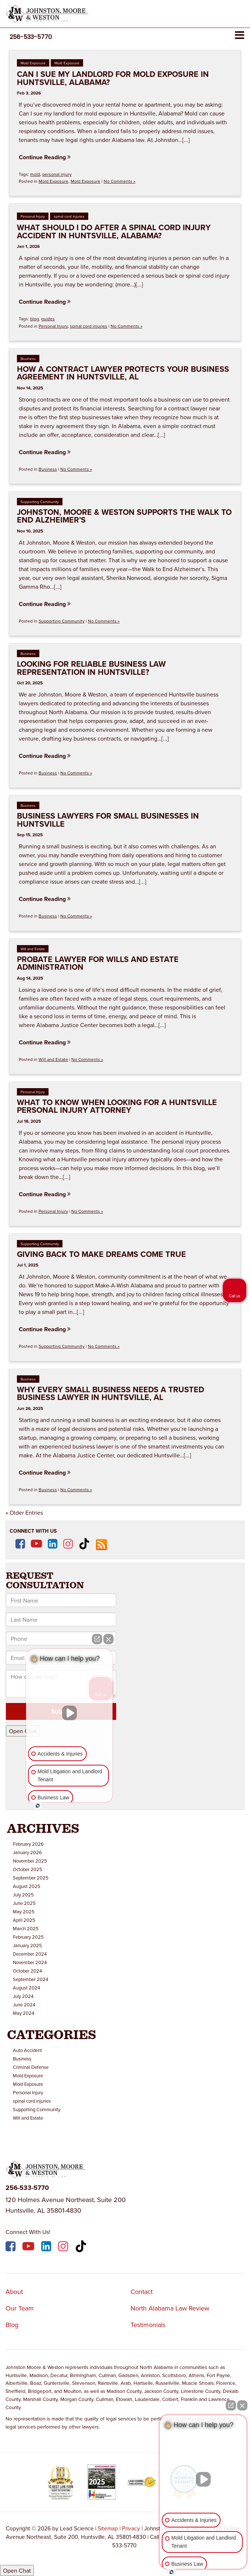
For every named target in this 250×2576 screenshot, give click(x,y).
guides (48, 319)
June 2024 (24, 2004)
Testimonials (148, 2324)
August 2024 (26, 1987)
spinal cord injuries (69, 216)
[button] (30, 37)
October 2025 (27, 1869)
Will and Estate (33, 948)
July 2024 (23, 1996)
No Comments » (119, 181)
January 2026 (27, 1852)
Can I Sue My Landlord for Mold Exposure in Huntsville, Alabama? (113, 78)
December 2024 (30, 1953)
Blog (12, 2324)
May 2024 (23, 2013)
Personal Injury (33, 216)
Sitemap (108, 2528)
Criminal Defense (31, 2067)
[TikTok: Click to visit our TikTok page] (84, 1544)
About (14, 2291)
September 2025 (31, 1877)
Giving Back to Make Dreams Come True (101, 1254)
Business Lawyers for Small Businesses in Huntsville (108, 820)
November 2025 (30, 1860)
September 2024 (30, 1979)
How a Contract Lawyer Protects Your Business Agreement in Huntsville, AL (123, 373)
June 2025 (24, 1903)
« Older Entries (24, 1512)
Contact (142, 2291)
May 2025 (24, 1911)
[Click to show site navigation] (239, 35)
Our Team (20, 2308)
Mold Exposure (33, 62)
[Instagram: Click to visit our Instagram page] (68, 1544)
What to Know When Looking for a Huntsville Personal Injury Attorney (117, 1106)
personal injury (57, 174)
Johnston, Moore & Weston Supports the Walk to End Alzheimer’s (124, 516)
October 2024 (27, 1970)
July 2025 (23, 1894)
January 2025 (27, 1945)
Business (28, 358)
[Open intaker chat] (171, 2572)
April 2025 (24, 1920)
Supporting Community (40, 501)
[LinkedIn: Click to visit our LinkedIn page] (52, 1544)
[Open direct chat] (231, 2405)
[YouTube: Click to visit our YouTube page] (36, 1544)
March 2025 (26, 1928)
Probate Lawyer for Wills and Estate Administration (98, 963)
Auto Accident (27, 2050)
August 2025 (26, 1886)
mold (35, 174)
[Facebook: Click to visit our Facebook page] (20, 1544)
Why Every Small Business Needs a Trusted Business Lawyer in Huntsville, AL (110, 1393)
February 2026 (28, 1844)
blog (34, 319)
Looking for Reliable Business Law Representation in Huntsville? (91, 668)
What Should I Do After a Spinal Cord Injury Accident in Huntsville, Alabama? (114, 231)
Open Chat (17, 2570)
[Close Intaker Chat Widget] (242, 2405)
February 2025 (28, 1937)
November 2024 (30, 1962)
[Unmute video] (203, 2479)
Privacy (131, 2528)
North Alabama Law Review (170, 2308)
